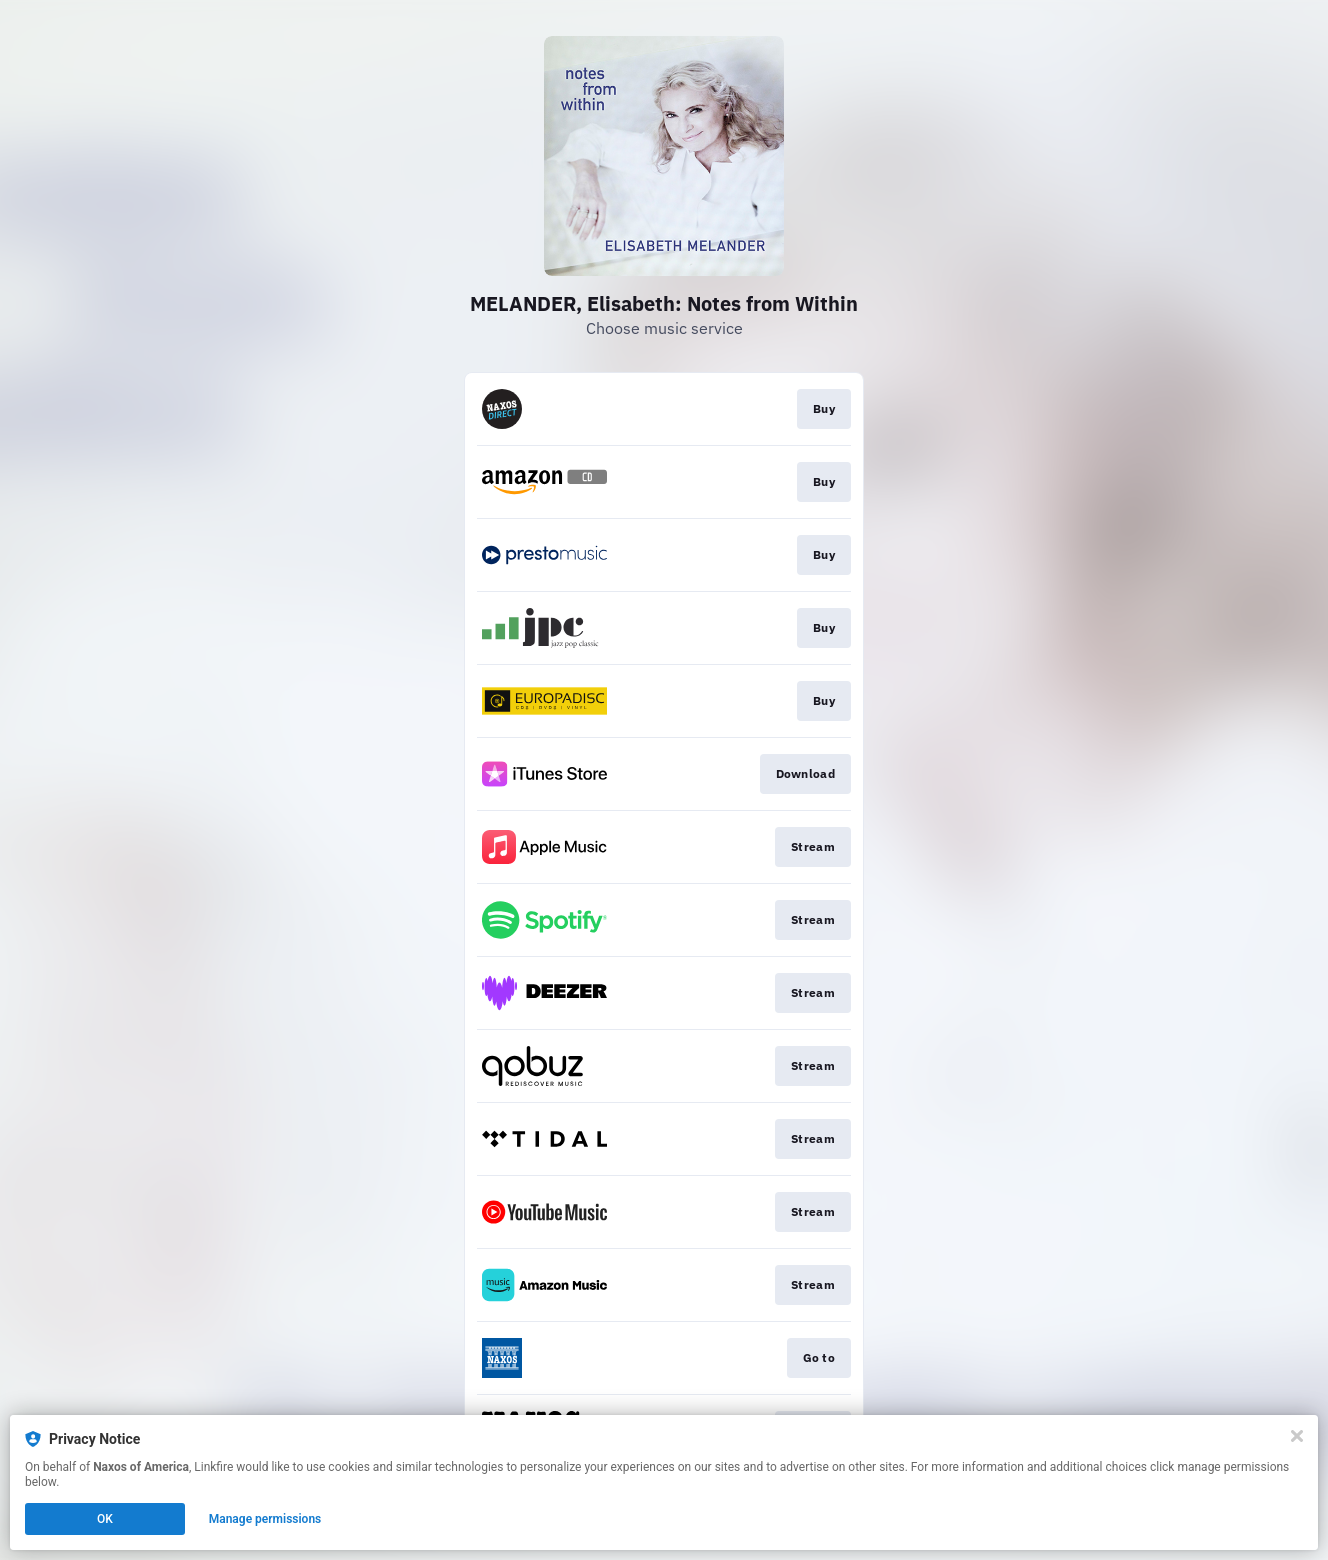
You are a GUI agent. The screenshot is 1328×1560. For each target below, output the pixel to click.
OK (105, 1519)
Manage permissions (265, 1519)
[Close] (1297, 1436)
